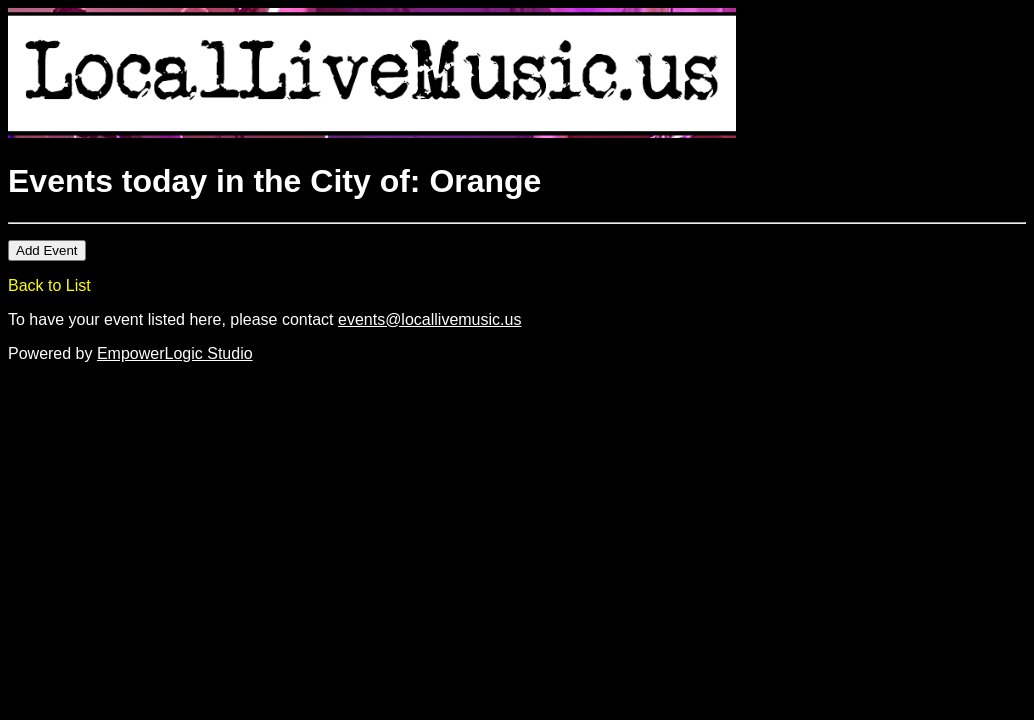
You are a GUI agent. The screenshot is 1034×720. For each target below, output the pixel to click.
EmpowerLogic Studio (175, 353)
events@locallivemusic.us (429, 319)
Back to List (49, 285)
